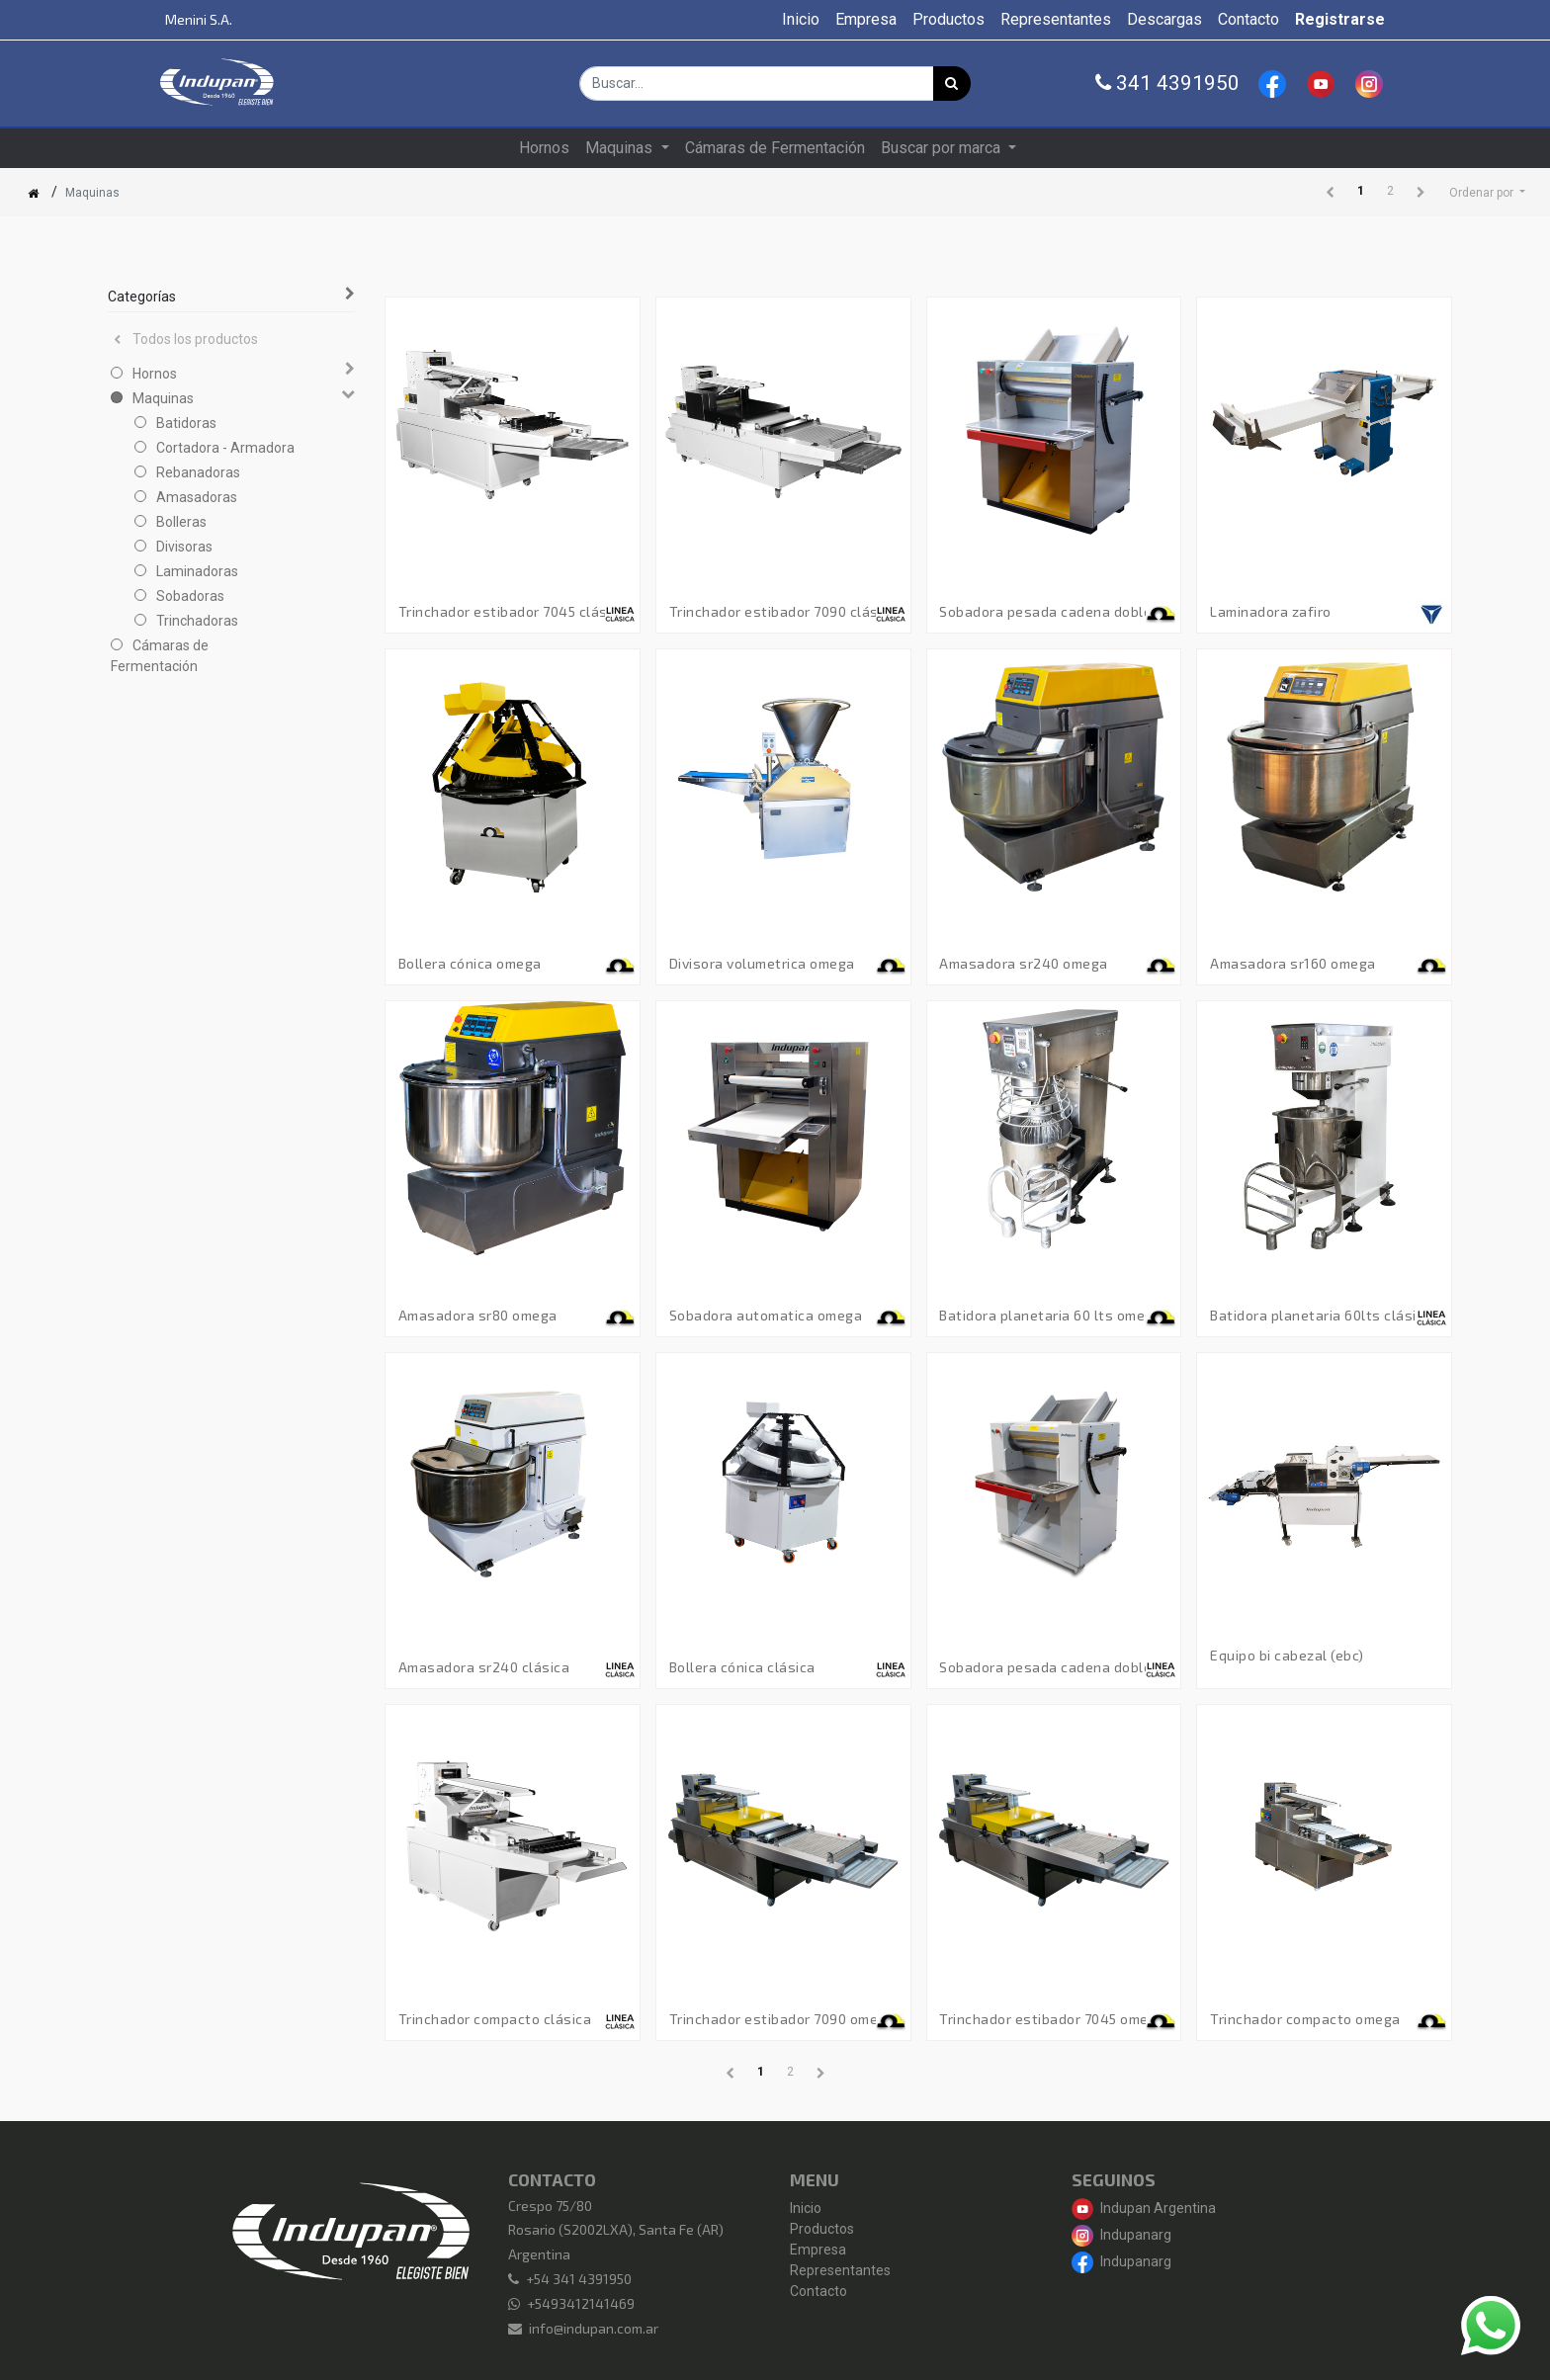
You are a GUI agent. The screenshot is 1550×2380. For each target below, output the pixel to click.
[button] (1487, 193)
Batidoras (186, 423)
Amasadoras (196, 497)
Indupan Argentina (1144, 2208)
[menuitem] (800, 20)
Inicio (805, 2208)
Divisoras (184, 546)
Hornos (154, 374)
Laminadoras (197, 571)
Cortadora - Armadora (225, 448)
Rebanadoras (198, 472)
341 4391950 (1167, 83)
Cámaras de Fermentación (160, 656)
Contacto (818, 2291)
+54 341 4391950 (579, 2278)
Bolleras (181, 522)
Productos (822, 2229)
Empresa (818, 2249)
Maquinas (163, 398)
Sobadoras (190, 596)
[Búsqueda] (952, 83)
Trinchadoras (197, 621)
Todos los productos (186, 339)
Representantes (840, 2270)
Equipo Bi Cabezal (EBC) (1287, 1655)
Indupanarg (1121, 2235)
